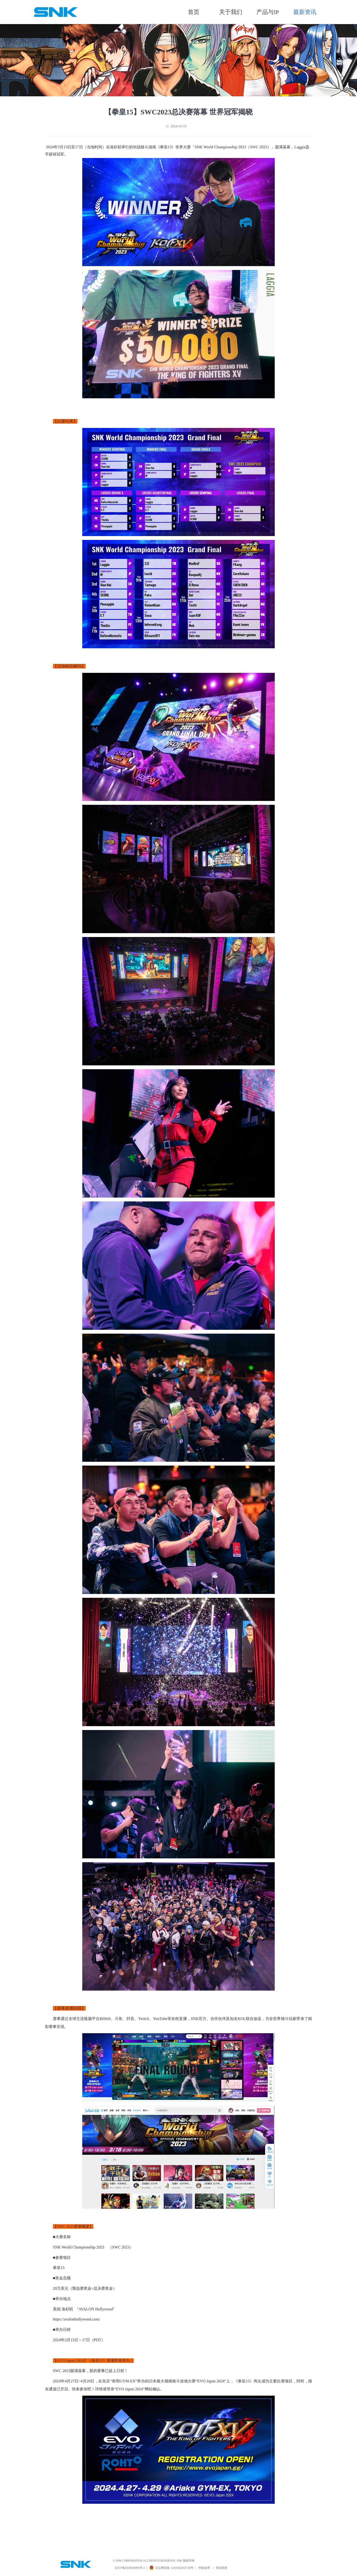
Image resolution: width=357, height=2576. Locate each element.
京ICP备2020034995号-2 (130, 2567)
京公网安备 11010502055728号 (174, 2567)
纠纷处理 (204, 2567)
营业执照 (221, 2567)
